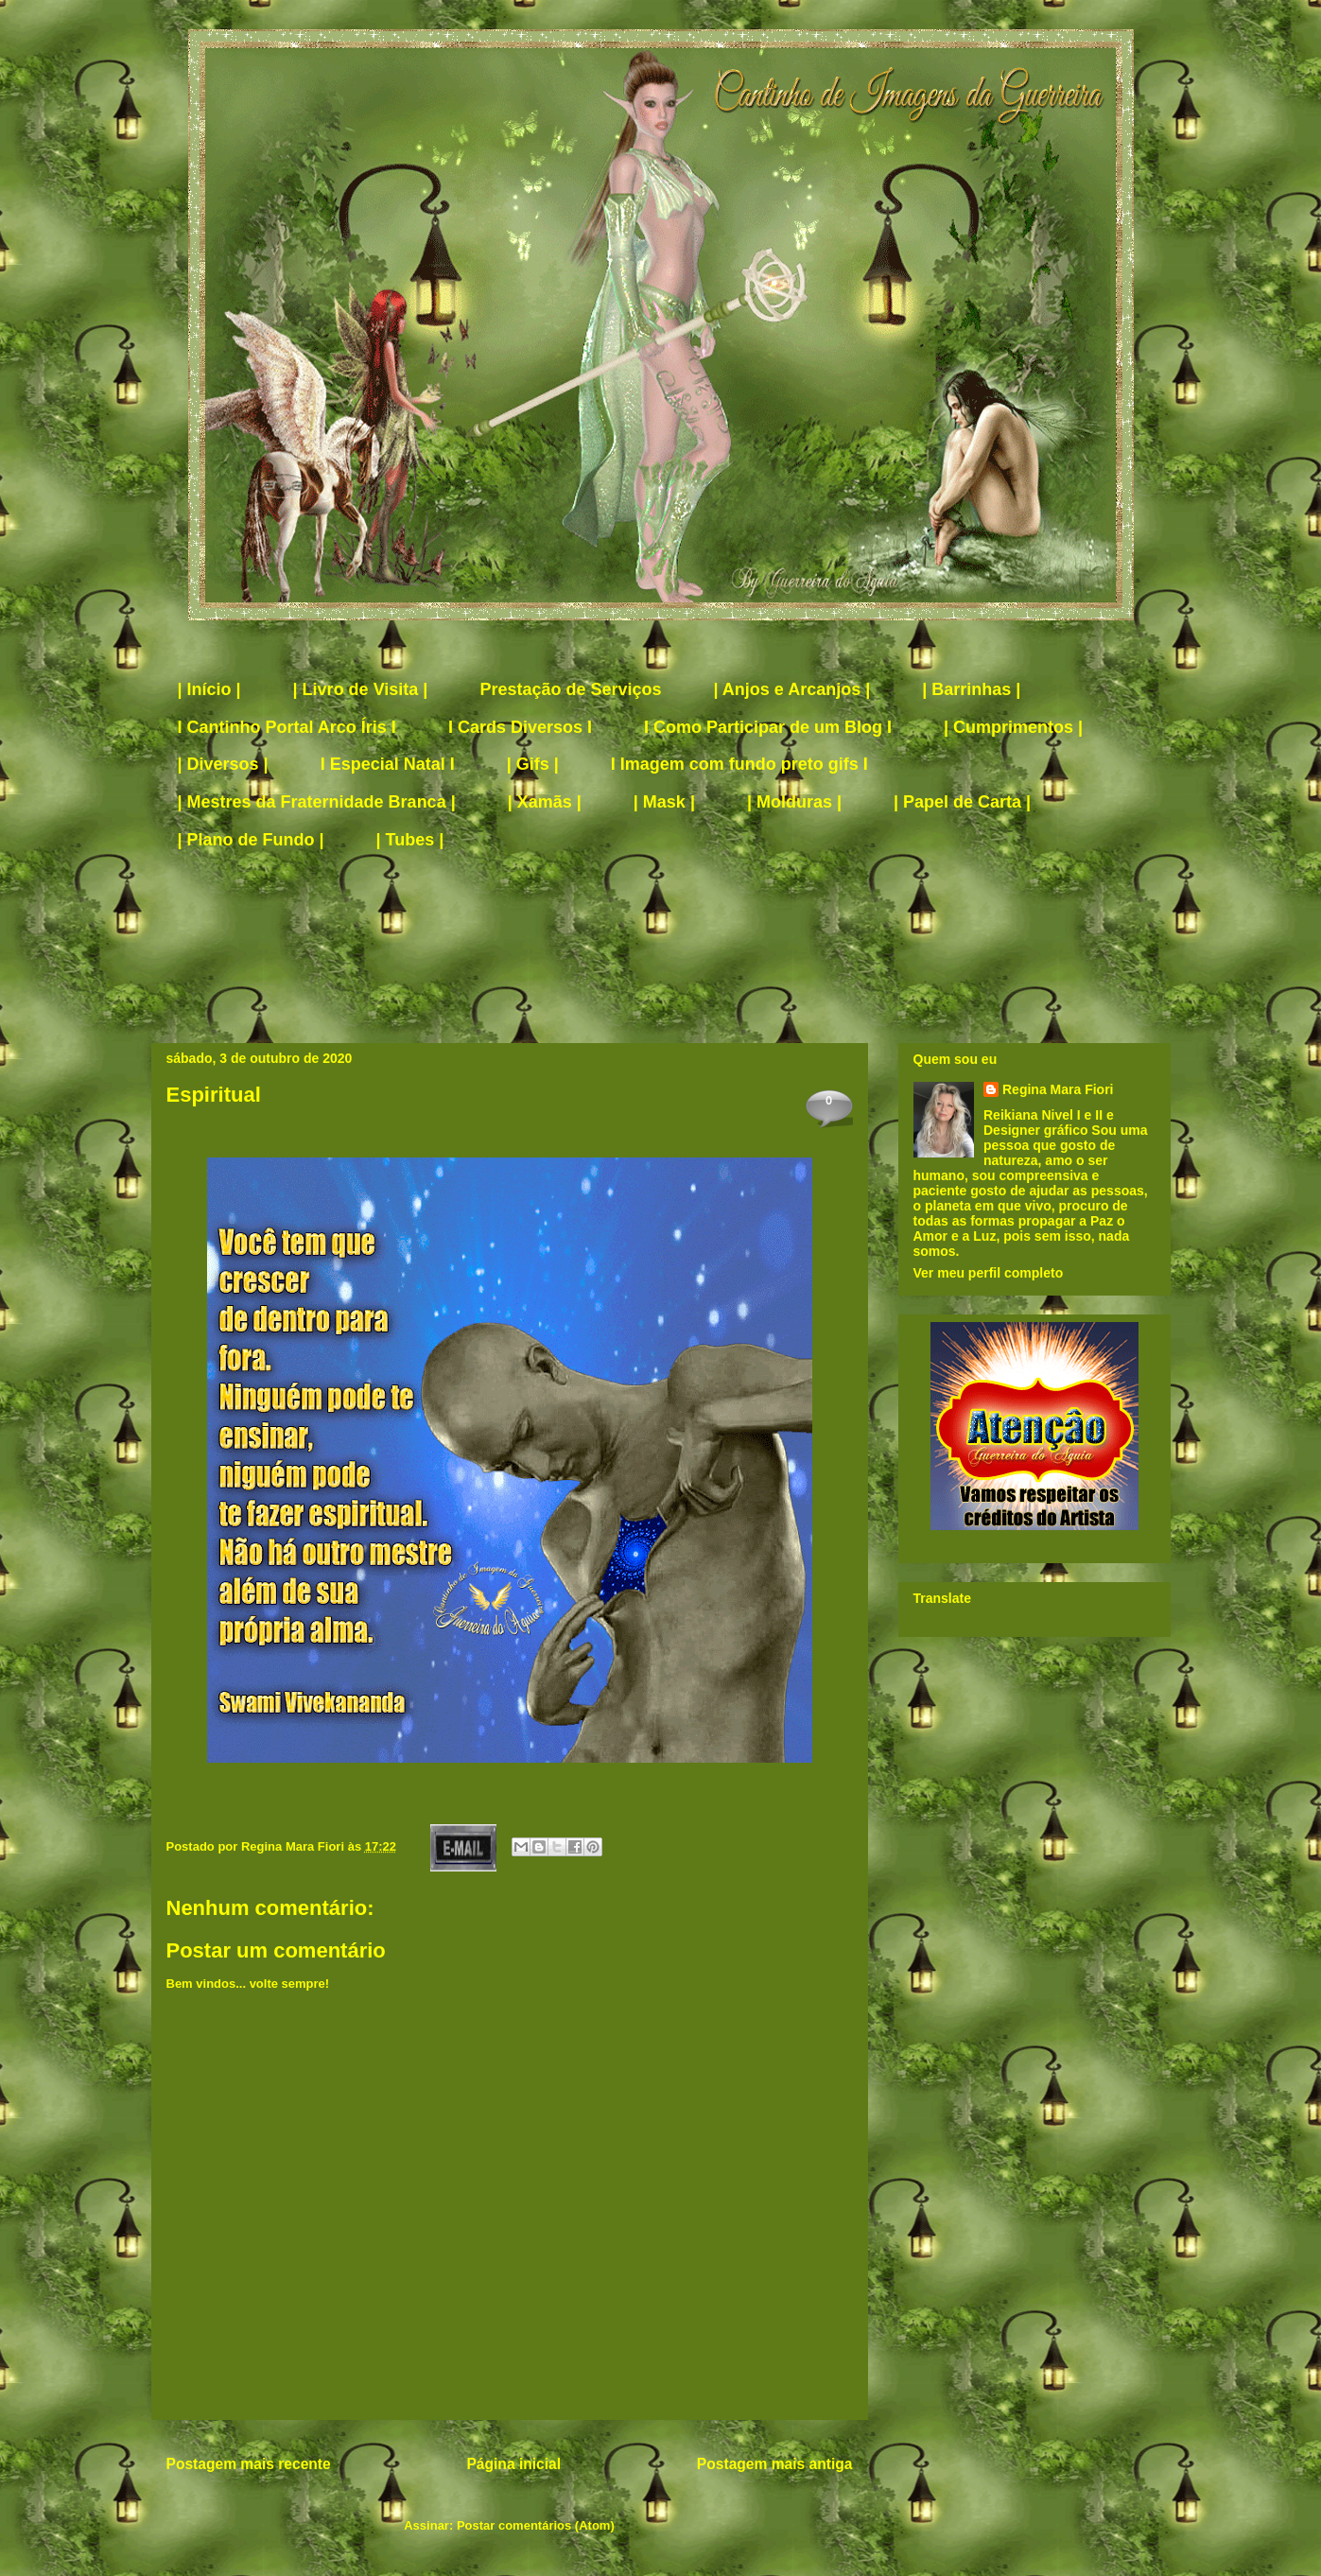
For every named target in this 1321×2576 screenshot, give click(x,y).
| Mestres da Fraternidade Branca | (317, 801)
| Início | (209, 689)
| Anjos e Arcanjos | (792, 689)
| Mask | (664, 801)
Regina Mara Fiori (294, 1846)
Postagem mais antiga (775, 2464)
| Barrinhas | (971, 689)
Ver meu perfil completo (988, 1272)
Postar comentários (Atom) (536, 2525)
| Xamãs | (545, 801)
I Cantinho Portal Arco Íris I (287, 727)
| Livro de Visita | (360, 689)
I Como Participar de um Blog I (768, 727)
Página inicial (513, 2464)
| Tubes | (410, 839)
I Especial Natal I (388, 764)
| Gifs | (533, 764)
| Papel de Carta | (962, 801)
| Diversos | (223, 764)
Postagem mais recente (248, 2464)
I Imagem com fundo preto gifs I (739, 764)
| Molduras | (794, 801)
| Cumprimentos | (1013, 727)
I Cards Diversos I (520, 727)
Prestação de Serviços (570, 689)
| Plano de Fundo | (251, 839)
